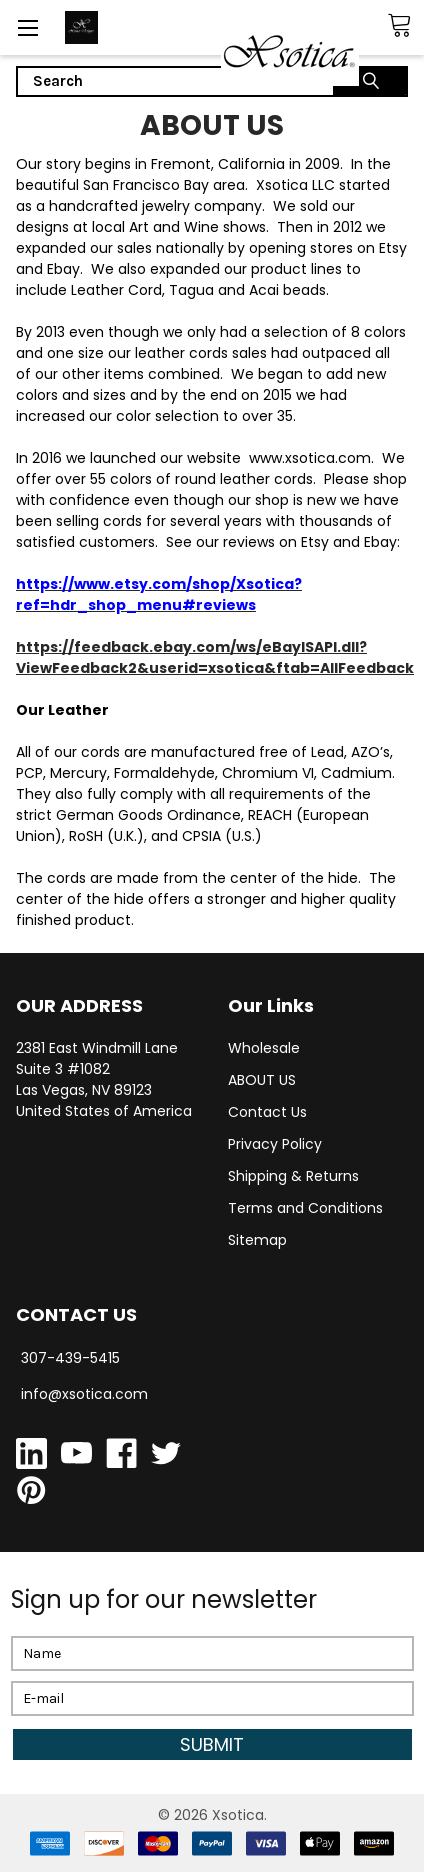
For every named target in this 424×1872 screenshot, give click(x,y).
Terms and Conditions (305, 1208)
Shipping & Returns (293, 1176)
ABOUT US (262, 1080)
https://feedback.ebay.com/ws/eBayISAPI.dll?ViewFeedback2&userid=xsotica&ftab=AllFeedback (215, 657)
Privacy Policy (275, 1144)
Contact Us (267, 1112)
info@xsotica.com (84, 1394)
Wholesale (264, 1048)
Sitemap (257, 1240)
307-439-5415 (70, 1358)
